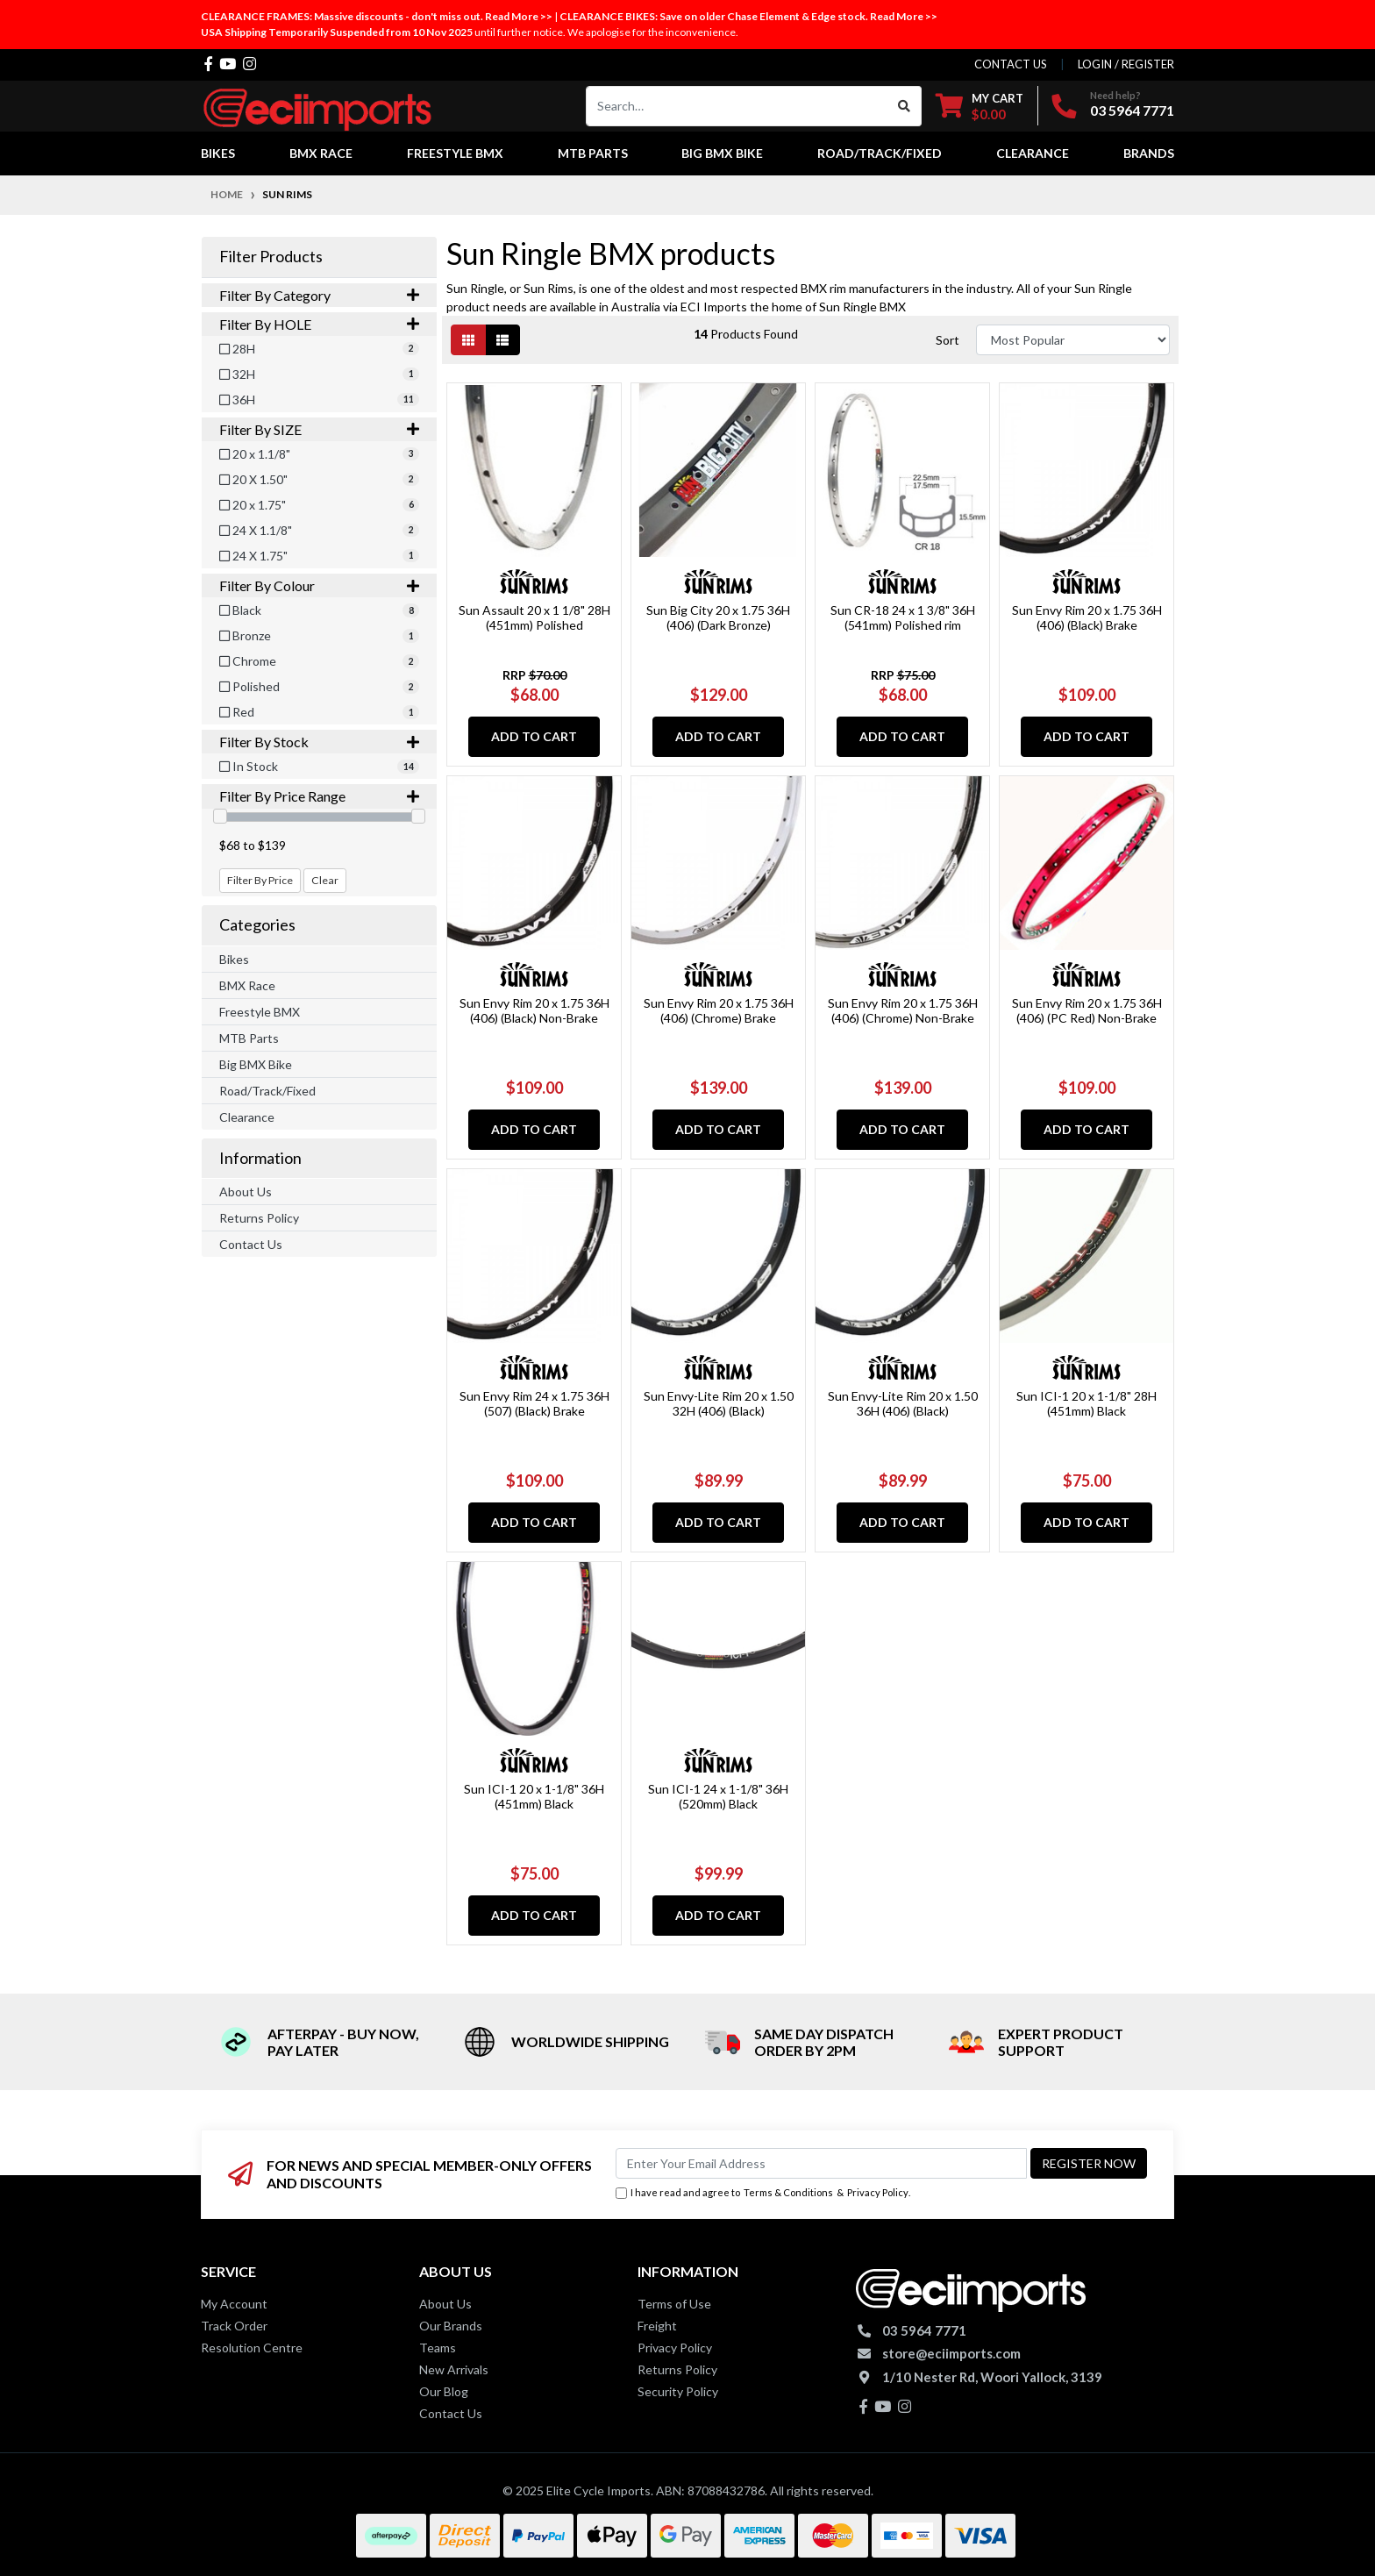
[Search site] (904, 106)
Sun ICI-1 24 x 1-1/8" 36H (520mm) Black (718, 1796)
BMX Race (247, 985)
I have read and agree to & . (763, 2193)
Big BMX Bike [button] (722, 153)
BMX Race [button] (321, 153)
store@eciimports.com (951, 2353)
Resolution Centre (252, 2347)
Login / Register (1126, 64)
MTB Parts (249, 1038)
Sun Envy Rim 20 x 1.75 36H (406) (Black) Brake (1087, 617)
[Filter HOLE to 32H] (319, 374)
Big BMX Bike (255, 1064)
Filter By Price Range (319, 796)
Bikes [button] (218, 153)
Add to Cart (534, 736)
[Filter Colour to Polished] (319, 686)
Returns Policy (259, 1217)
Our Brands (450, 2325)
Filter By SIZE (319, 429)
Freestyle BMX (259, 1011)
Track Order (234, 2325)
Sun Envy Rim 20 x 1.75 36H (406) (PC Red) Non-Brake (1087, 1010)
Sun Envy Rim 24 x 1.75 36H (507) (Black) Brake (534, 1403)
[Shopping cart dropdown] (979, 105)
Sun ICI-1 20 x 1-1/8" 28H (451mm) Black (1086, 1403)
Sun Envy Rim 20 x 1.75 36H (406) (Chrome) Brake (719, 1010)
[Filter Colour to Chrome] (319, 661)
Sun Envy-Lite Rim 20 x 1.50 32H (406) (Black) (719, 1403)
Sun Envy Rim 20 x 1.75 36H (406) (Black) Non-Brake (534, 1010)
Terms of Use (674, 2303)
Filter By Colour (319, 585)
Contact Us (250, 1244)
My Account (234, 2303)
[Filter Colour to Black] (319, 610)
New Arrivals (453, 2369)
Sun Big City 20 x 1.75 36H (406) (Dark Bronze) (718, 617)
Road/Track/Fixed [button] (879, 153)
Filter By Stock (319, 741)
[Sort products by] (1073, 340)
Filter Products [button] (271, 256)
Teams (437, 2347)
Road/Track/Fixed (267, 1090)
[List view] (502, 340)
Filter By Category (319, 295)
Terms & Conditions (788, 2192)
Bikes (234, 959)
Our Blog (443, 2391)
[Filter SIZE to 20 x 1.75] (319, 504)
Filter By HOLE (319, 324)
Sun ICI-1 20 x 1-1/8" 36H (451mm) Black (534, 1796)
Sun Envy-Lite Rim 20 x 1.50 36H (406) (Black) (903, 1403)
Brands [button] (1148, 153)
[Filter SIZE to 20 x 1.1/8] (319, 454)
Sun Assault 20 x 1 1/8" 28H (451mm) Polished (534, 617)
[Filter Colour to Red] (319, 711)
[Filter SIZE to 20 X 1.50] (319, 479)
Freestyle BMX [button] (455, 153)
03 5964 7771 (1132, 110)
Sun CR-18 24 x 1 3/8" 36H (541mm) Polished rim (902, 617)
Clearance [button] (1032, 153)
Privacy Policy (877, 2192)
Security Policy (678, 2391)
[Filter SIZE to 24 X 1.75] (319, 555)
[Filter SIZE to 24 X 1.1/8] (319, 530)
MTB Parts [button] (593, 153)
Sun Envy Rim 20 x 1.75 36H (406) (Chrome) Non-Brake (903, 1010)
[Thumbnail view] (468, 340)
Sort (947, 339)
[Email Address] (821, 2163)
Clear (324, 880)
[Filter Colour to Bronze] (319, 635)
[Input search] (737, 106)
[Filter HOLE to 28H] (319, 348)
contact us (1010, 64)
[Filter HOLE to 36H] (319, 399)
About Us (245, 1191)
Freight (657, 2325)
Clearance (246, 1117)
